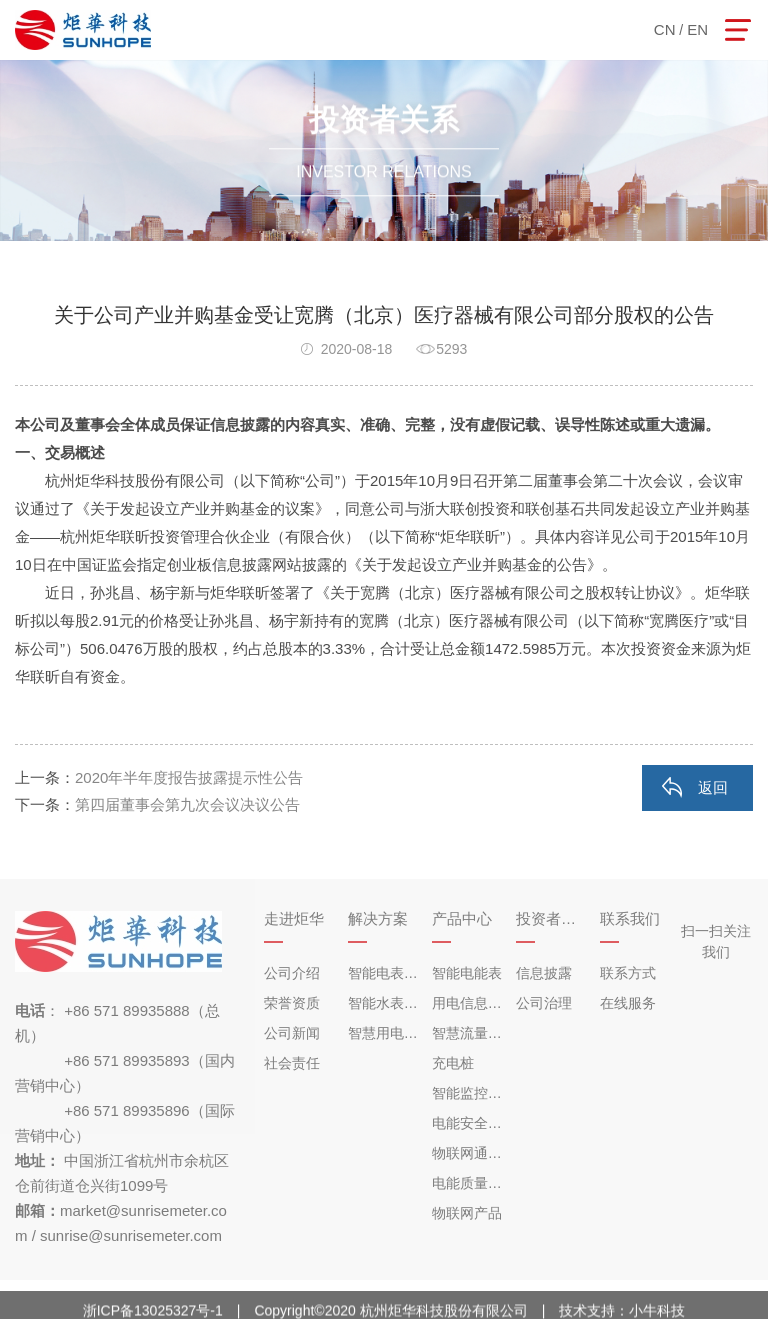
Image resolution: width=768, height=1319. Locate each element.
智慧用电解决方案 (385, 1033)
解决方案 (378, 919)
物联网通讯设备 (469, 1153)
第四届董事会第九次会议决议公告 (187, 804)
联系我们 (630, 919)
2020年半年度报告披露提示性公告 (189, 777)
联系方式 (628, 973)
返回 (713, 787)
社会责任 (292, 1063)
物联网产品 (467, 1213)
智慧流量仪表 (469, 1033)
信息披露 (544, 973)
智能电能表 (467, 973)
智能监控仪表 (469, 1093)
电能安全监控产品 (469, 1123)
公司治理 (544, 1003)
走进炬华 (294, 919)
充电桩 (453, 1063)
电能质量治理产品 (469, 1183)
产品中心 (462, 919)
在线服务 (628, 1003)
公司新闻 (292, 1033)
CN (665, 29)
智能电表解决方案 (385, 973)
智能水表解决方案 (385, 1003)
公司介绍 (292, 973)
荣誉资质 (292, 1003)
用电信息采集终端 (469, 1003)
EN (697, 29)
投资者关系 (553, 919)
